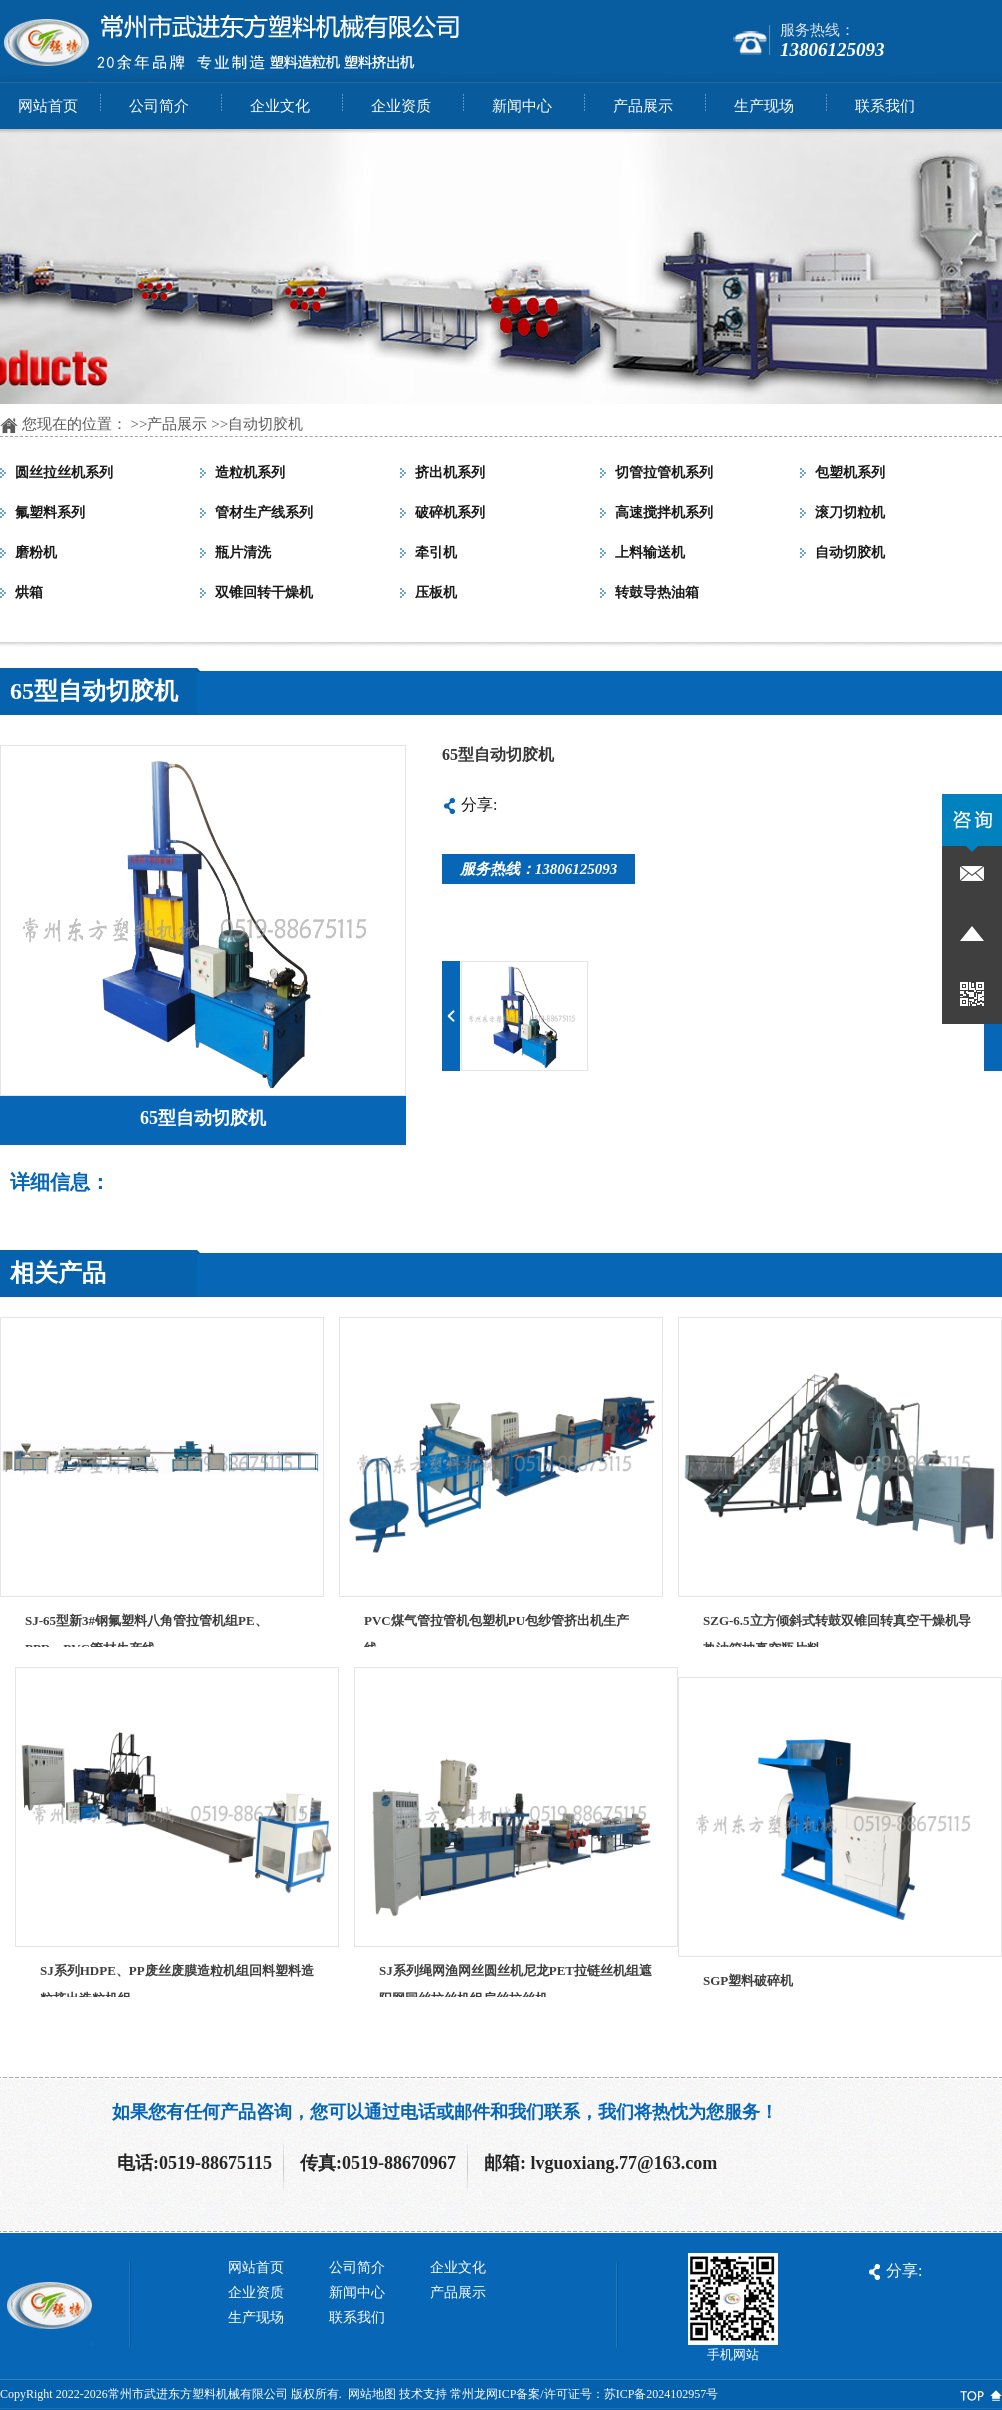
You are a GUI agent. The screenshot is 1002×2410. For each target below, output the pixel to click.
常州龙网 (474, 2394)
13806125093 (832, 49)
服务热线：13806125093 (539, 869)
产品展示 (177, 424)
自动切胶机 (265, 424)
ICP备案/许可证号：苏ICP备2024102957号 (608, 2394)
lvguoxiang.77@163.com (624, 2163)
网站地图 (372, 2394)
